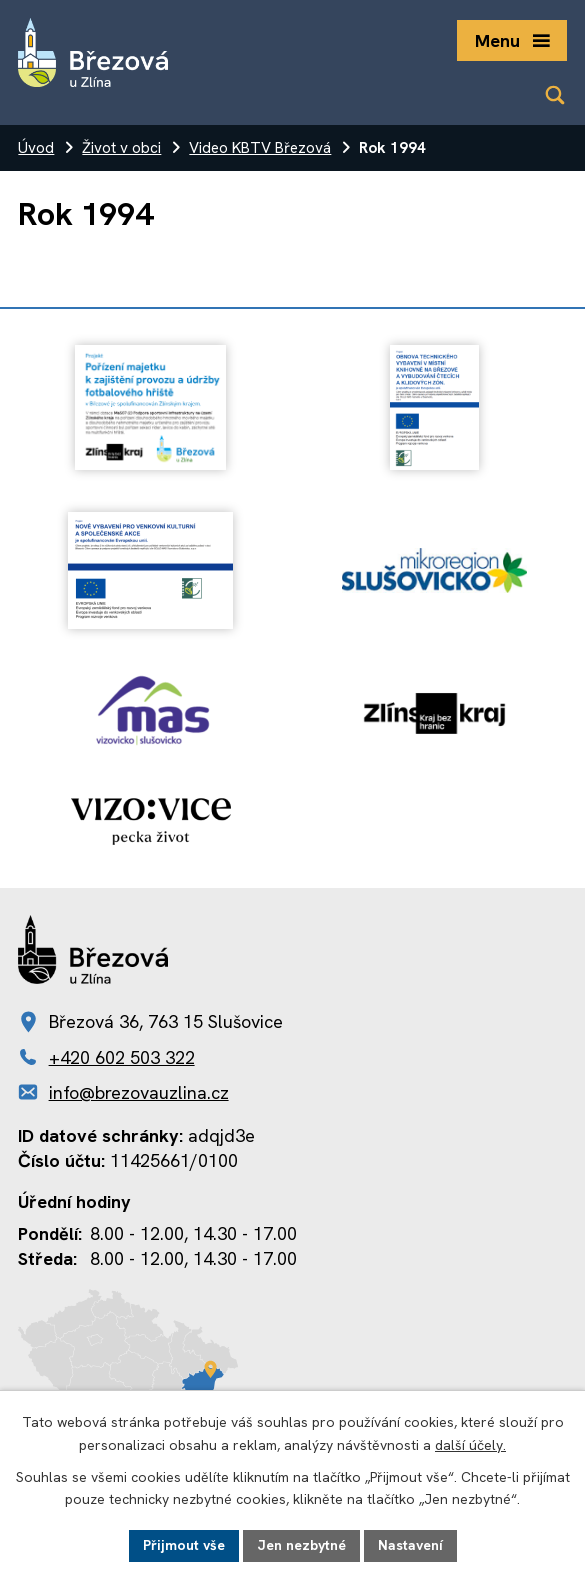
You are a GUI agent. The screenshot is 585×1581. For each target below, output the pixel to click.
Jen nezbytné (301, 1545)
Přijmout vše (184, 1545)
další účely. (470, 1445)
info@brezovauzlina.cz (139, 1092)
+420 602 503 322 (122, 1057)
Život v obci (121, 148)
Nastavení (410, 1545)
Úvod (36, 148)
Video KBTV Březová (260, 148)
